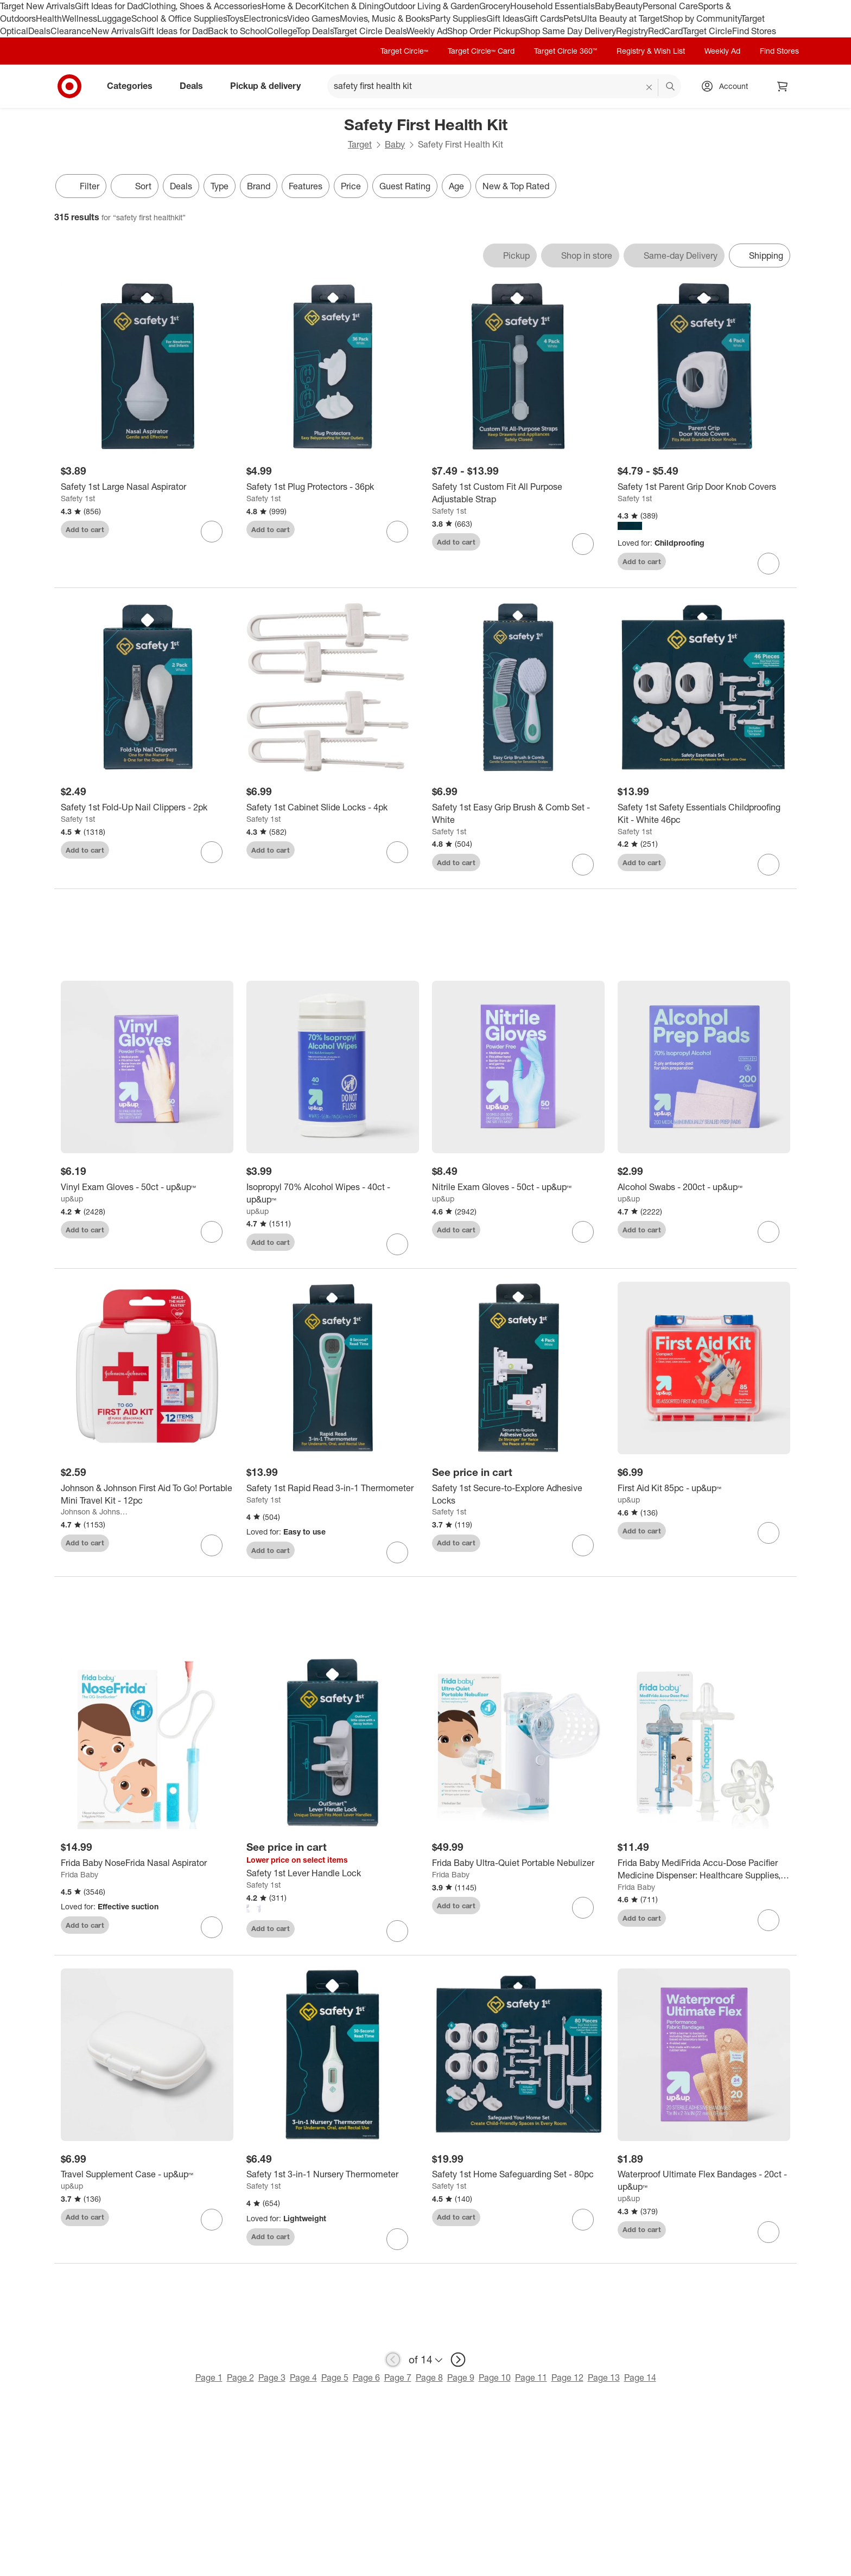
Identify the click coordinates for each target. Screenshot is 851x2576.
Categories (134, 85)
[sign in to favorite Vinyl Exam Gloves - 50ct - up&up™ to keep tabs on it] (212, 1232)
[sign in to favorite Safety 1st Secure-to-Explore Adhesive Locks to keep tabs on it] (583, 1545)
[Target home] (69, 86)
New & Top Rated (515, 186)
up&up (72, 1198)
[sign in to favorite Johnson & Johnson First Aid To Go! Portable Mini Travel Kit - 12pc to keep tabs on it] (212, 1545)
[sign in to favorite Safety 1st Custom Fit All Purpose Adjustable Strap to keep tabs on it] (583, 544)
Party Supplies (458, 18)
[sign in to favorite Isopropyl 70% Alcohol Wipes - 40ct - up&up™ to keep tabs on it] (397, 1244)
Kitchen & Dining (351, 6)
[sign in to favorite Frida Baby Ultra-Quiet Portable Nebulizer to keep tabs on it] (583, 1908)
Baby (605, 6)
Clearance (70, 30)
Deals (39, 30)
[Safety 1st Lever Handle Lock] (332, 1873)
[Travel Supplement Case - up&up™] (147, 2174)
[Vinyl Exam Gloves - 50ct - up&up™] (147, 1187)
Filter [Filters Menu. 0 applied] (80, 186)
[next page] (458, 2359)
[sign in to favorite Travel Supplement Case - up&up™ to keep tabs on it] (212, 2219)
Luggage (114, 18)
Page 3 (271, 2377)
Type (219, 186)
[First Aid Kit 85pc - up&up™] (704, 1488)
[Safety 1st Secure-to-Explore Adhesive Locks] (518, 1494)
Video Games (313, 18)
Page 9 (460, 2377)
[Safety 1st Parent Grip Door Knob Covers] (704, 487)
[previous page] (393, 2359)
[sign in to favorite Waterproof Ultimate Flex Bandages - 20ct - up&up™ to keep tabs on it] (768, 2232)
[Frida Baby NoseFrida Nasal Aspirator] (147, 1863)
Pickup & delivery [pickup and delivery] (269, 85)
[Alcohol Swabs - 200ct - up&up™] (704, 1187)
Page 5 (334, 2377)
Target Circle (707, 30)
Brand (258, 186)
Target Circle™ (404, 50)
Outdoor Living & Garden (431, 6)
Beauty (629, 6)
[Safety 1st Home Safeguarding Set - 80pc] (518, 2174)
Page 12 (567, 2377)
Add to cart (85, 529)
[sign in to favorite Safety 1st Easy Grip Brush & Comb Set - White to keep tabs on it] (583, 864)
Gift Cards (543, 18)
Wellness (79, 18)
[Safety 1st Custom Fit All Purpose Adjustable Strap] (518, 493)
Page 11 (531, 2377)
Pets (572, 18)
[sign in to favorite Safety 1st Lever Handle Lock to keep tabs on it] (397, 1931)
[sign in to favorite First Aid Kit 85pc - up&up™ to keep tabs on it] (768, 1533)
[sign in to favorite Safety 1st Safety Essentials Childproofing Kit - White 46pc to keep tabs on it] (768, 864)
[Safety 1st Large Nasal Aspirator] (147, 487)
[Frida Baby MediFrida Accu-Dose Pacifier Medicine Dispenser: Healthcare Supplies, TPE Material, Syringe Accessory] (704, 1869)
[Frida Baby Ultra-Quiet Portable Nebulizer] (518, 1863)
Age (456, 186)
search (671, 86)
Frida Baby (79, 1874)
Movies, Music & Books (385, 18)
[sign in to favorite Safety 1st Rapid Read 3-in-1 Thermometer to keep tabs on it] (397, 1552)
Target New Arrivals (37, 6)
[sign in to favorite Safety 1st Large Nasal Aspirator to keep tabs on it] (212, 531)
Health (49, 18)
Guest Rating (404, 186)
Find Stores (754, 30)
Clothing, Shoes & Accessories (202, 6)
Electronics (265, 18)
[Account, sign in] (728, 86)
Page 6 (366, 2377)
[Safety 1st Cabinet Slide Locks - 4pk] (332, 807)
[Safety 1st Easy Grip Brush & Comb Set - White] (518, 813)
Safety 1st (78, 498)
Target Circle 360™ (565, 50)
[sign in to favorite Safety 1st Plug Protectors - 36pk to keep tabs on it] (397, 531)
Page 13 (604, 2377)
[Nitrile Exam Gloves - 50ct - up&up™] (518, 1187)
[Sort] (134, 186)
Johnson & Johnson (94, 1511)
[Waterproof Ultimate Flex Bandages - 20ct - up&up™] (704, 2180)
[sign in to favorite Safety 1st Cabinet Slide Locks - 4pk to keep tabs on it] (397, 852)
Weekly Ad (427, 30)
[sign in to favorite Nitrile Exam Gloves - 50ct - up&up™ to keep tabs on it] (583, 1232)
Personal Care (670, 6)
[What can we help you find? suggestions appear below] (504, 86)
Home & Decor (290, 6)
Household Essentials (552, 6)
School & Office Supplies (178, 18)
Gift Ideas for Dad (109, 6)
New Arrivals (115, 30)
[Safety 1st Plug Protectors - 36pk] (332, 487)
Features (305, 186)
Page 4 (303, 2377)
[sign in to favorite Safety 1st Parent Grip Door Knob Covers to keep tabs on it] (768, 563)
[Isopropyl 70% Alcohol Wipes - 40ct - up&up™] (332, 1193)
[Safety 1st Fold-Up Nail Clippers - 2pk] (147, 807)
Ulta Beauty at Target (622, 18)
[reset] (649, 87)
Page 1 (209, 2377)
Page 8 (429, 2377)
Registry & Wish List (651, 50)
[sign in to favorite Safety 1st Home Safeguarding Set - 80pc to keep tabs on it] (583, 2219)
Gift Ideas (505, 18)
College (281, 30)
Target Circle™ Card (481, 50)
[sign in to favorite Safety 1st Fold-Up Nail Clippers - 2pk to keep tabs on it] (212, 852)
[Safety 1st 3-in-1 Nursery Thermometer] (332, 2174)
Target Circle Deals (370, 30)
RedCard (665, 30)
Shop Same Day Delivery (568, 30)
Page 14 (640, 2377)
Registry (632, 30)
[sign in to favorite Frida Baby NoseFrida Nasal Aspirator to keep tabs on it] (212, 1927)
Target (360, 144)
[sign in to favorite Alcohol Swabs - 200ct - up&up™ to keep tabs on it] (768, 1232)
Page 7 (397, 2377)
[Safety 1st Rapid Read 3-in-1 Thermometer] (332, 1488)
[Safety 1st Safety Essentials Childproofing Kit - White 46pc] (704, 813)
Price (351, 186)
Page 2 (240, 2377)
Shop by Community (702, 18)
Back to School (237, 30)
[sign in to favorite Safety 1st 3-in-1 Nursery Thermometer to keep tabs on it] (397, 2239)
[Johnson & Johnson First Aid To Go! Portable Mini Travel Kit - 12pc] (147, 1494)
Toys (235, 18)
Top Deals (314, 30)
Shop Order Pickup (483, 30)
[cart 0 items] (783, 86)
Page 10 (495, 2377)
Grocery (494, 6)
